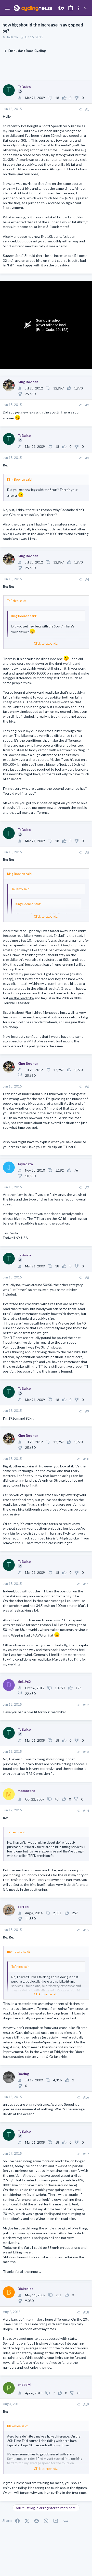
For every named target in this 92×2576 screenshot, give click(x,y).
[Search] (86, 8)
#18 (86, 2312)
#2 (87, 405)
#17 (86, 2154)
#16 (86, 2097)
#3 (87, 458)
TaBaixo (12, 37)
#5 (87, 852)
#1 (87, 109)
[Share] (80, 109)
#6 (87, 1087)
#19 (86, 2404)
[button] (7, 8)
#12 (86, 1705)
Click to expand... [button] (46, 643)
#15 (86, 1930)
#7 (87, 1187)
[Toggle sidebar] (79, 8)
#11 (86, 1584)
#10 (86, 1459)
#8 (87, 1278)
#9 (87, 1411)
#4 (87, 579)
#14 (86, 1811)
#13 (86, 1752)
